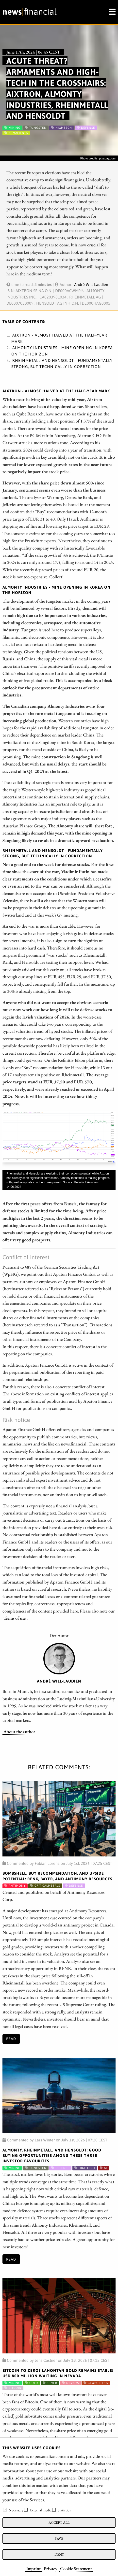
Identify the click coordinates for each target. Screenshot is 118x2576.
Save (59, 2538)
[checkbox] (4, 2509)
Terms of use (14, 1618)
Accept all (59, 2522)
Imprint (33, 2568)
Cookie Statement (76, 2568)
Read (11, 2039)
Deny (59, 2554)
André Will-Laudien (91, 284)
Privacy (50, 2568)
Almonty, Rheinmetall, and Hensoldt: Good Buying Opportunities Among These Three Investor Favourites (51, 2155)
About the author (19, 1731)
